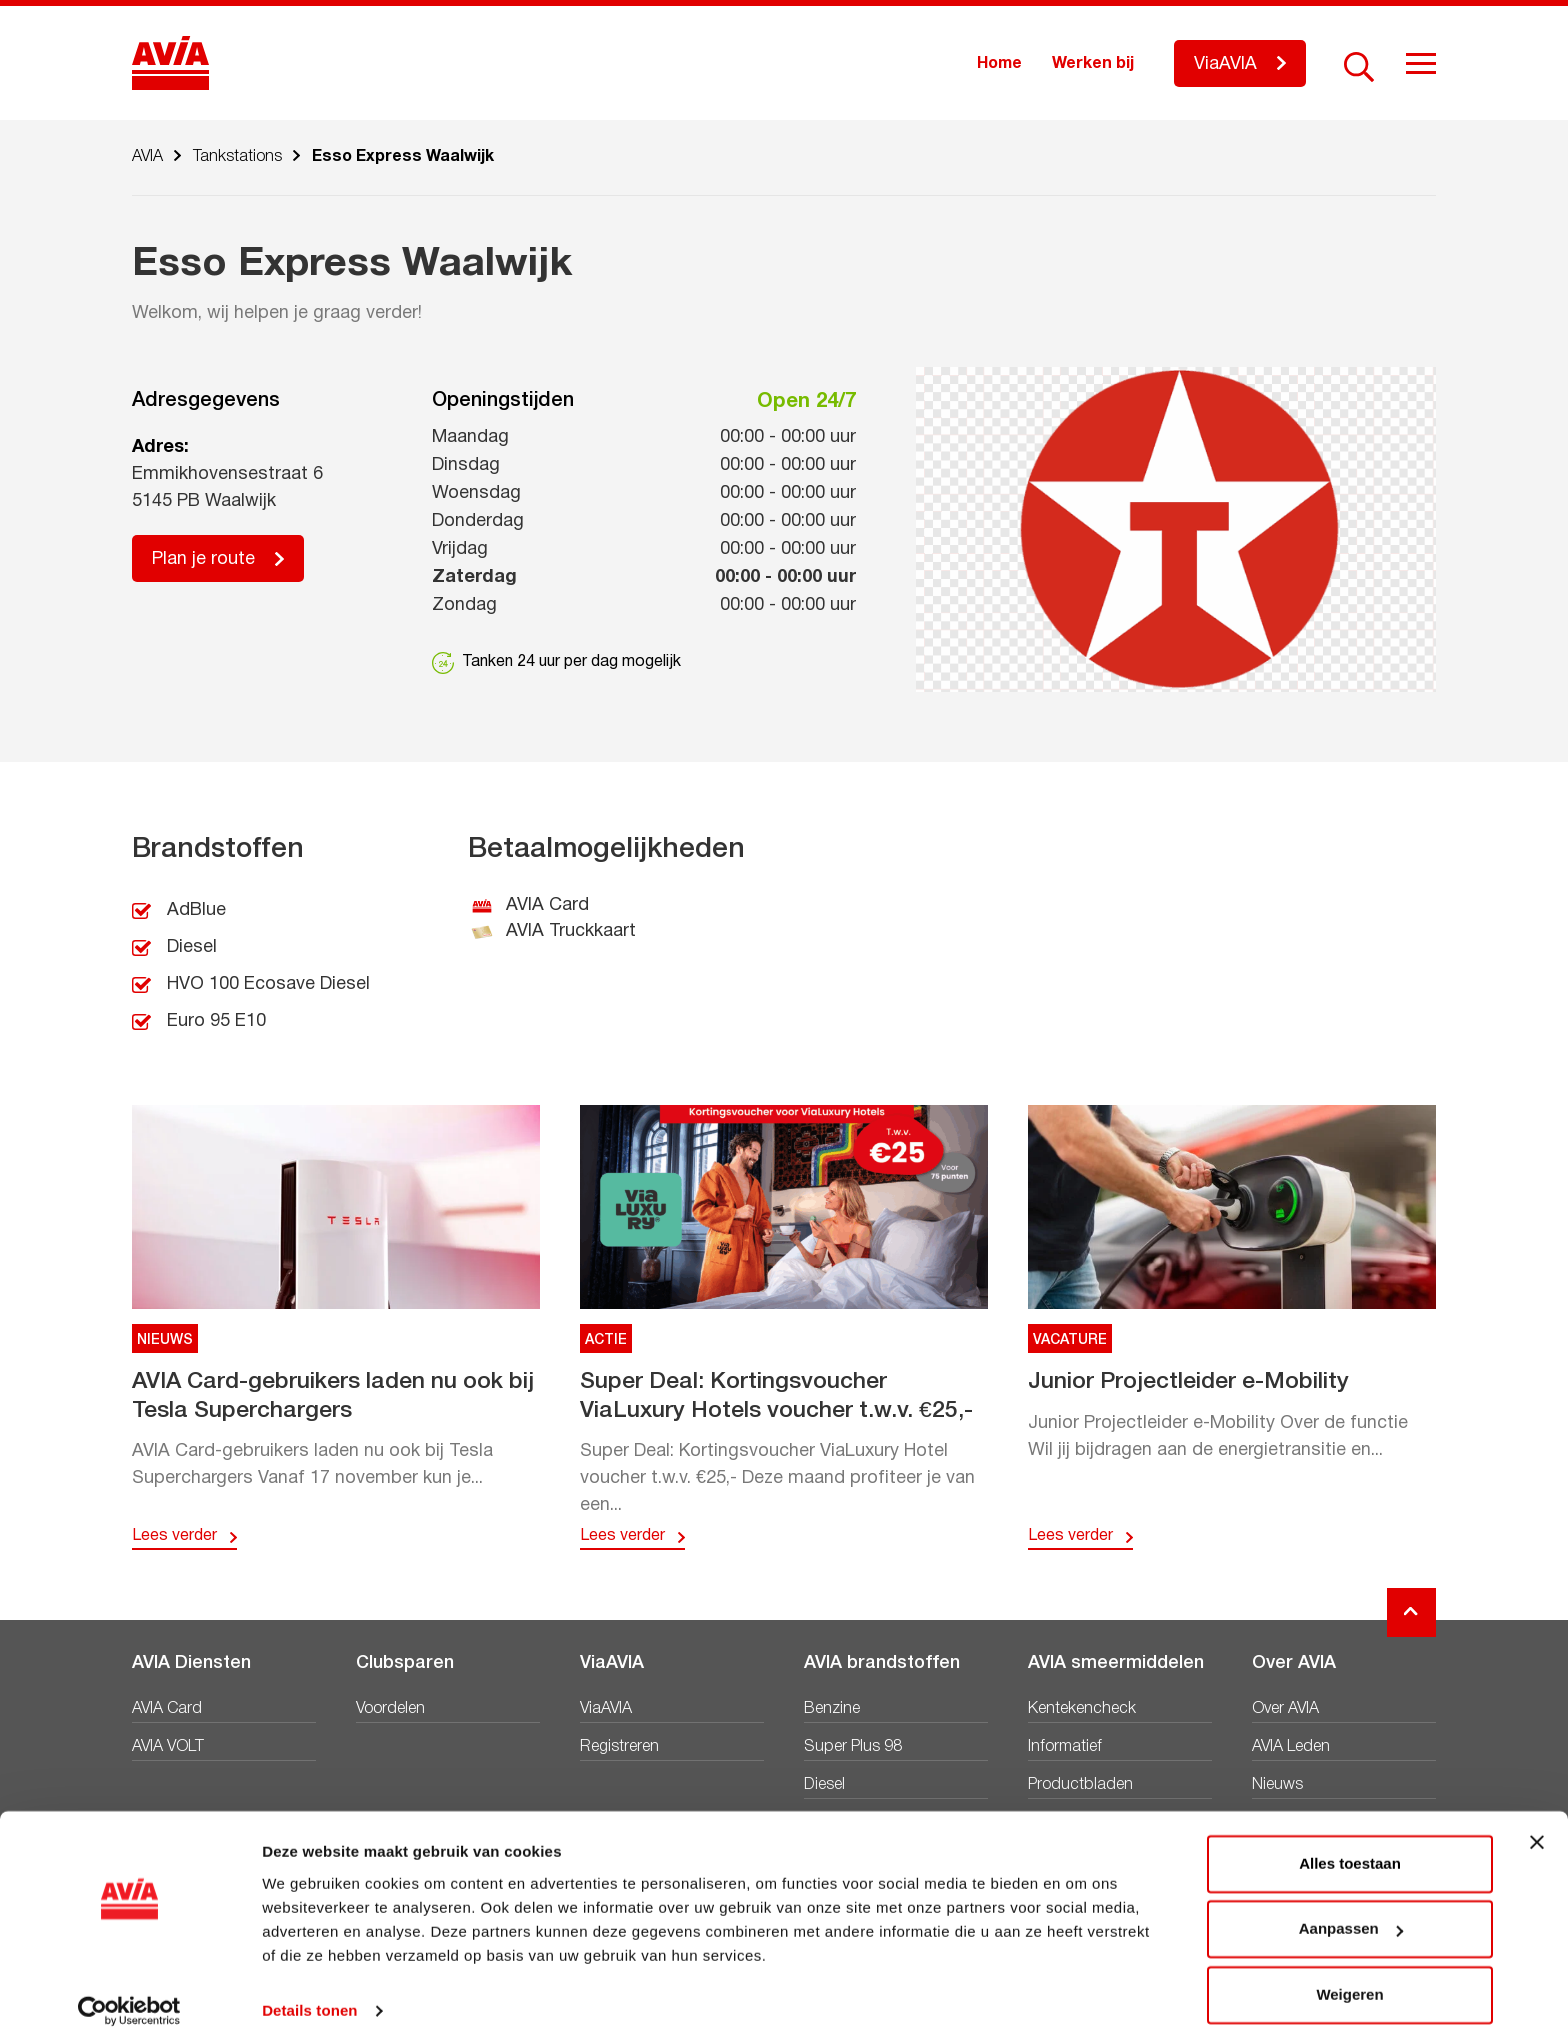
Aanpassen (1351, 1907)
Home (999, 64)
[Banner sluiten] (1537, 1821)
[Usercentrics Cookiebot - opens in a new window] (129, 1990)
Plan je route (203, 559)
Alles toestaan (1350, 1842)
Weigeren (1349, 1973)
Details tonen (309, 1989)
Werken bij (1093, 64)
